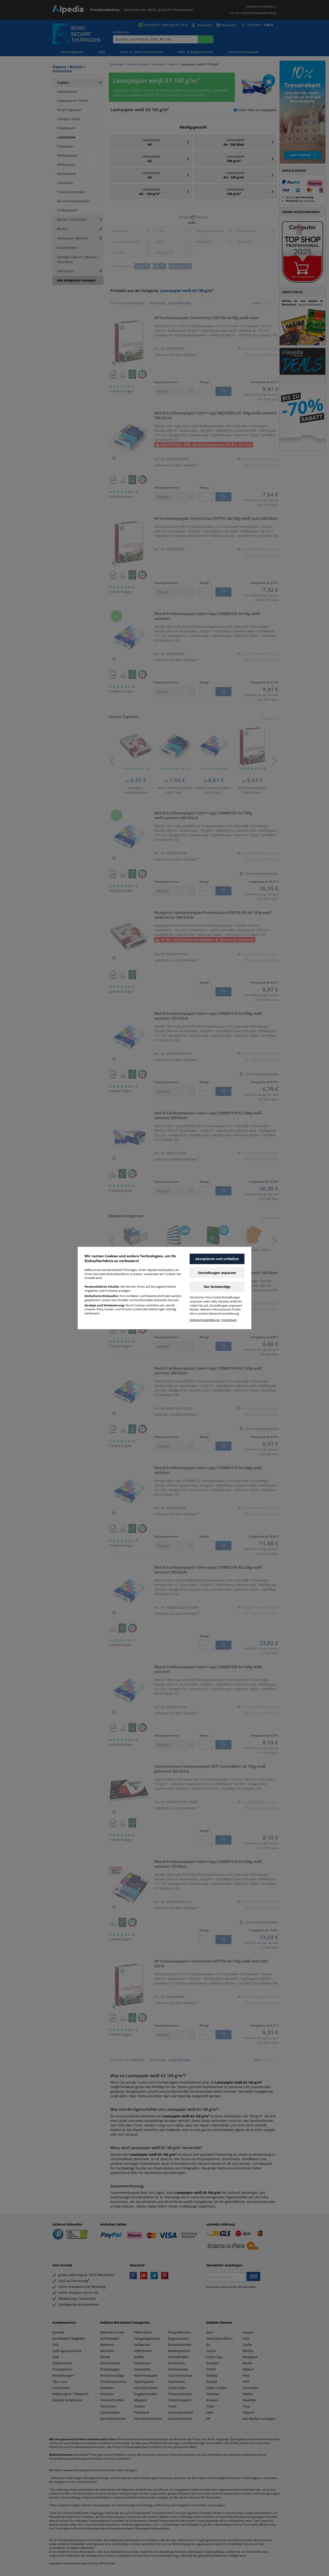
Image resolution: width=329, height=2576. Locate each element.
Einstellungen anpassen (217, 1273)
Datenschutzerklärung (205, 1320)
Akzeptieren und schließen (217, 1259)
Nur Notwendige (217, 1286)
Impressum (229, 1320)
